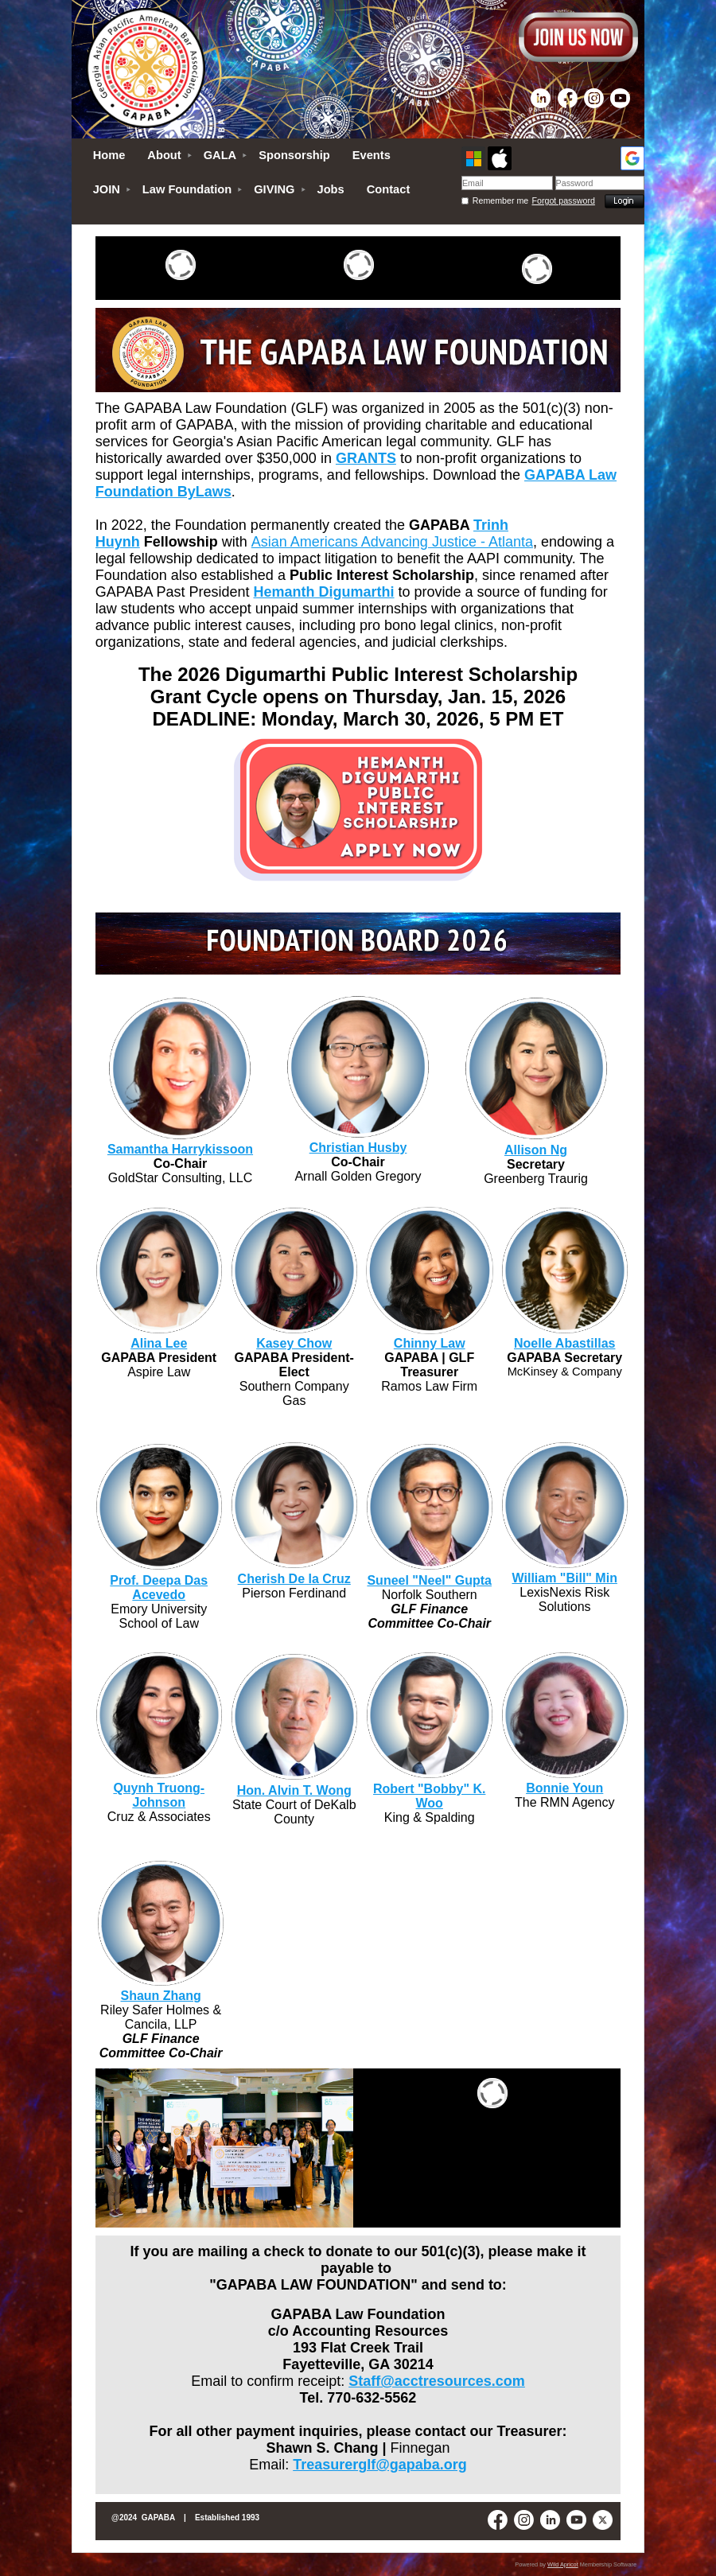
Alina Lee (158, 1343)
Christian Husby (358, 1147)
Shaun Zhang (160, 1995)
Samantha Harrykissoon (180, 1149)
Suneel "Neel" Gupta (429, 1580)
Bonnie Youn (564, 1788)
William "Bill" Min (564, 1578)
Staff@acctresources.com (436, 2381)
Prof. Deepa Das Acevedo (159, 1587)
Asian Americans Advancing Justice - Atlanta (392, 542)
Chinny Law (429, 1343)
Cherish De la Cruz (294, 1579)
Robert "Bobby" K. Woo (429, 1796)
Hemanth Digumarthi (324, 592)
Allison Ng (535, 1150)
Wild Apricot (562, 2564)
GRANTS (366, 458)
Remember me (500, 200)
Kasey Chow (294, 1343)
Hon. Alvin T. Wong (294, 1790)
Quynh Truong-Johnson (158, 1795)
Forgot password (563, 200)
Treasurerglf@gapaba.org (380, 2465)
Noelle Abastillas (564, 1343)
